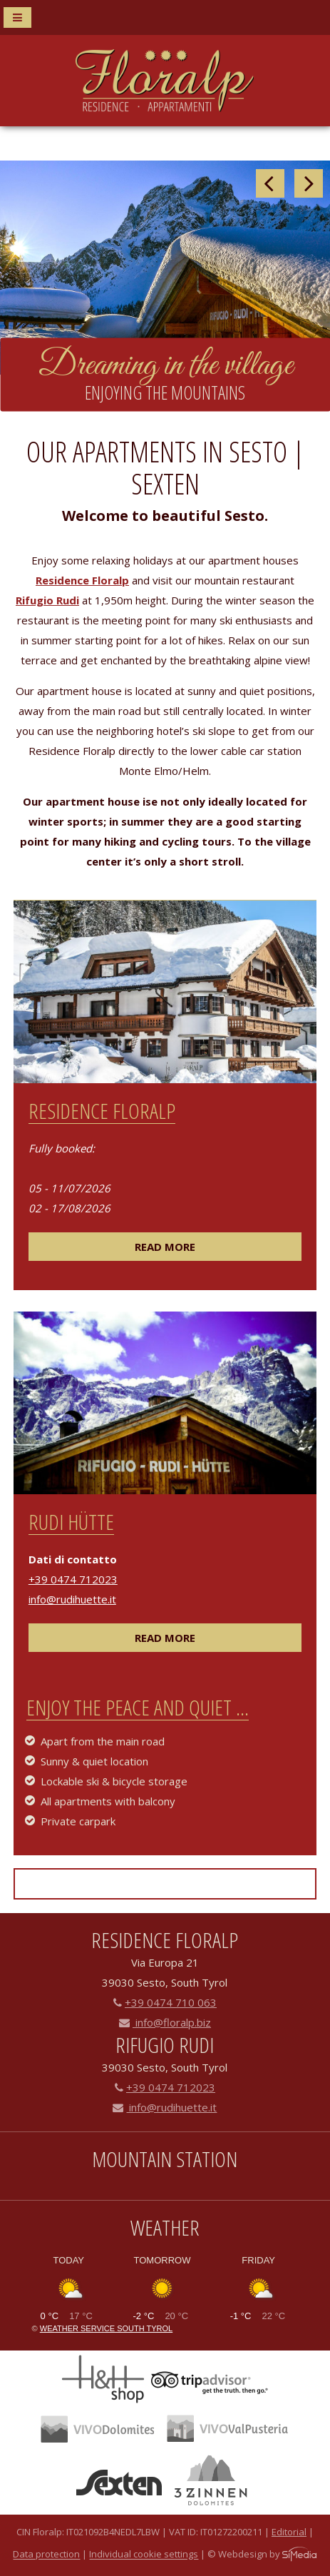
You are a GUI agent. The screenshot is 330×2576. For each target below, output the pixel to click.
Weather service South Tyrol (106, 2328)
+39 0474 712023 (73, 1579)
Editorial (289, 2531)
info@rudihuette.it (72, 1599)
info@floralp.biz (165, 2022)
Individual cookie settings (143, 2554)
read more (165, 1246)
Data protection (46, 2554)
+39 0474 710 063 (165, 2002)
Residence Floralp (82, 580)
